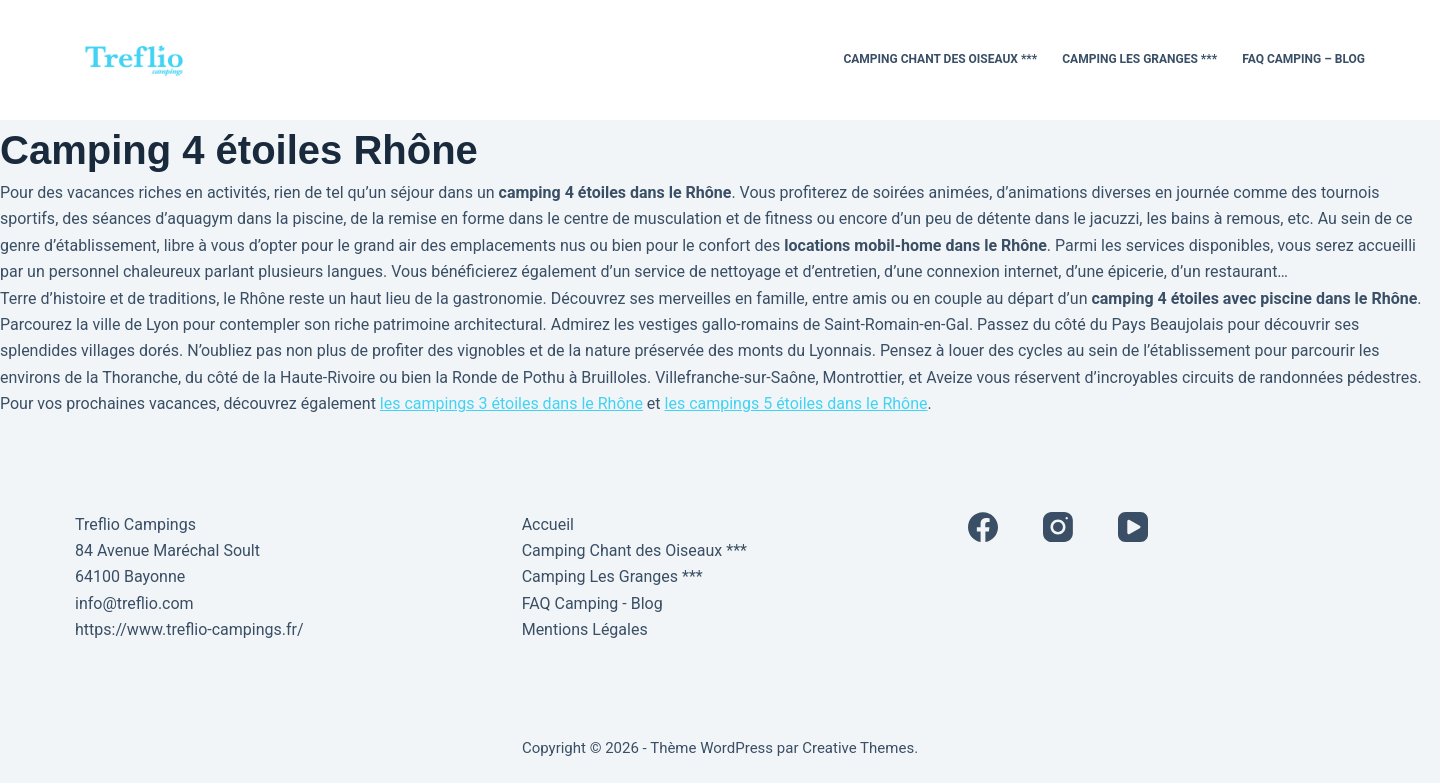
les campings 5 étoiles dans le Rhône (796, 403)
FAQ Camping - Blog (592, 603)
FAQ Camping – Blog (1303, 59)
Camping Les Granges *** (1139, 59)
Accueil (548, 524)
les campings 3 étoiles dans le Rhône (511, 403)
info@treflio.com (134, 603)
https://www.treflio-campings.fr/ (189, 629)
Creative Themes (858, 748)
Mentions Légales (585, 629)
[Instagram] (1058, 527)
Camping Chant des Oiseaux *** (940, 59)
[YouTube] (1133, 527)
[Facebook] (983, 527)
